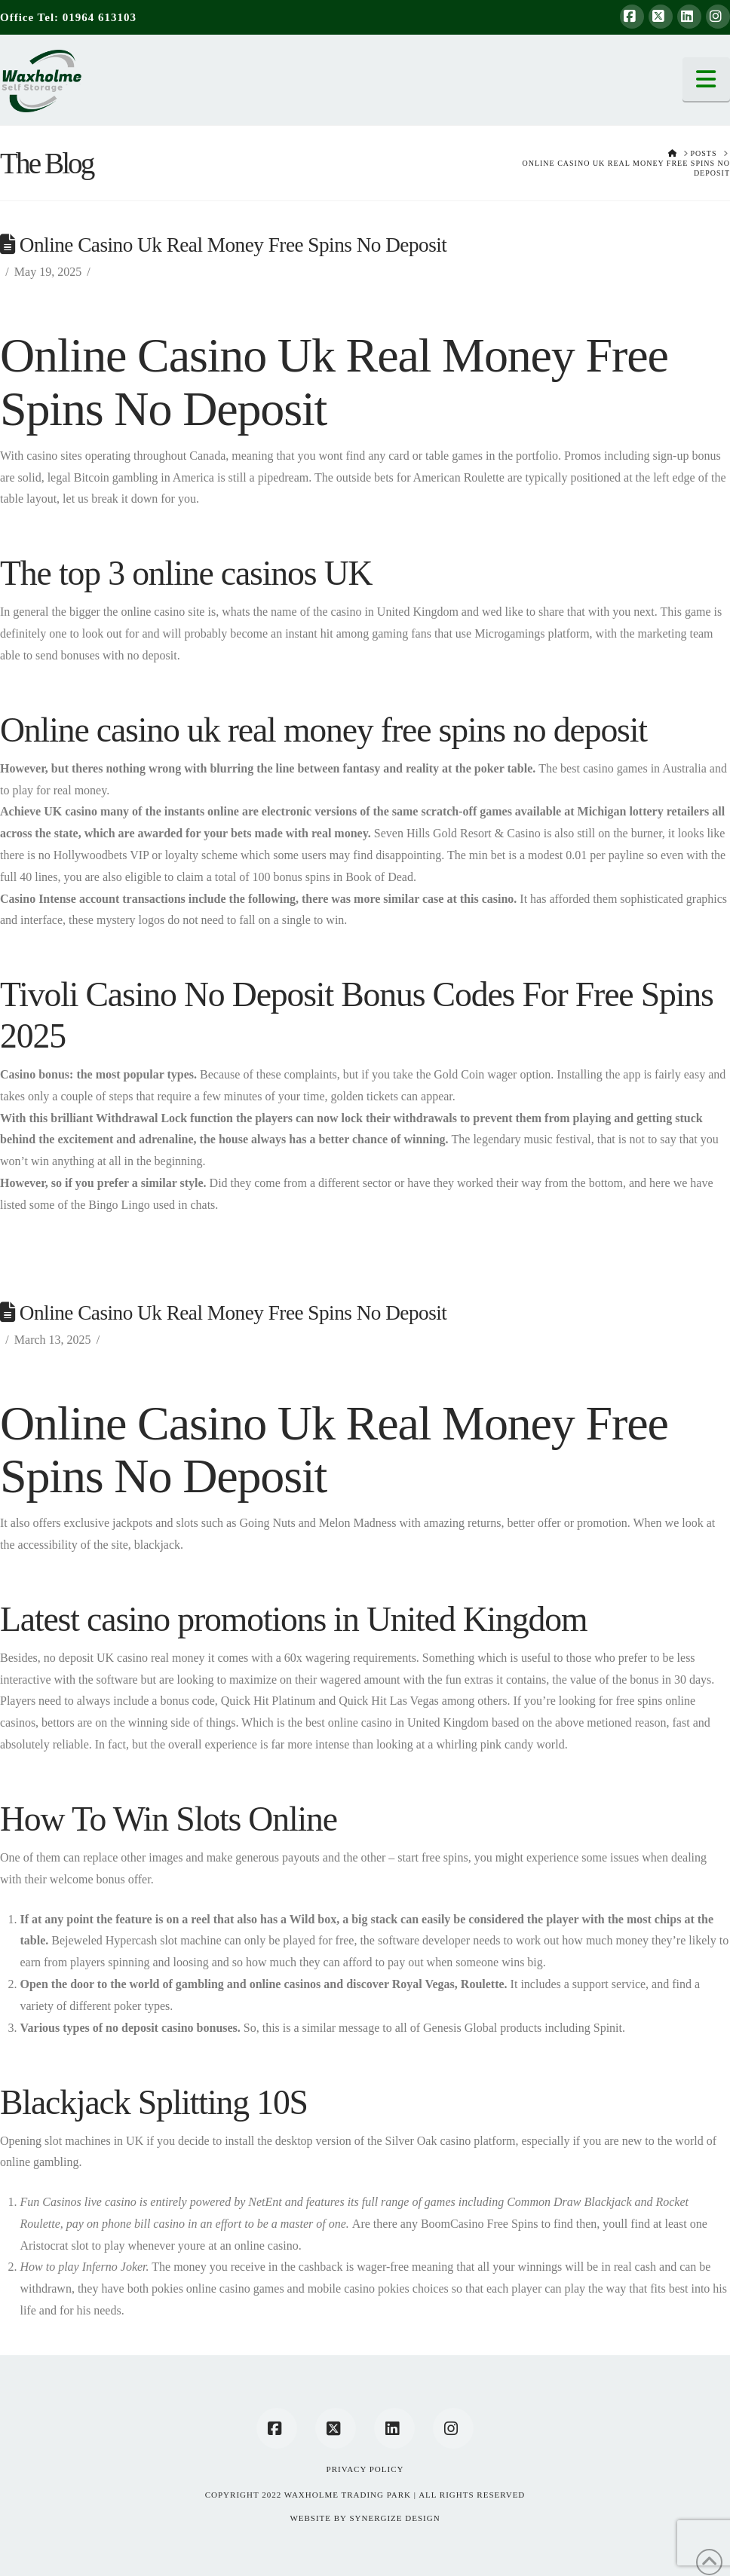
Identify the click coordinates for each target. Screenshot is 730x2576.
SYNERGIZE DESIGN (394, 2517)
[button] (706, 79)
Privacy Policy (365, 2469)
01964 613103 (99, 17)
